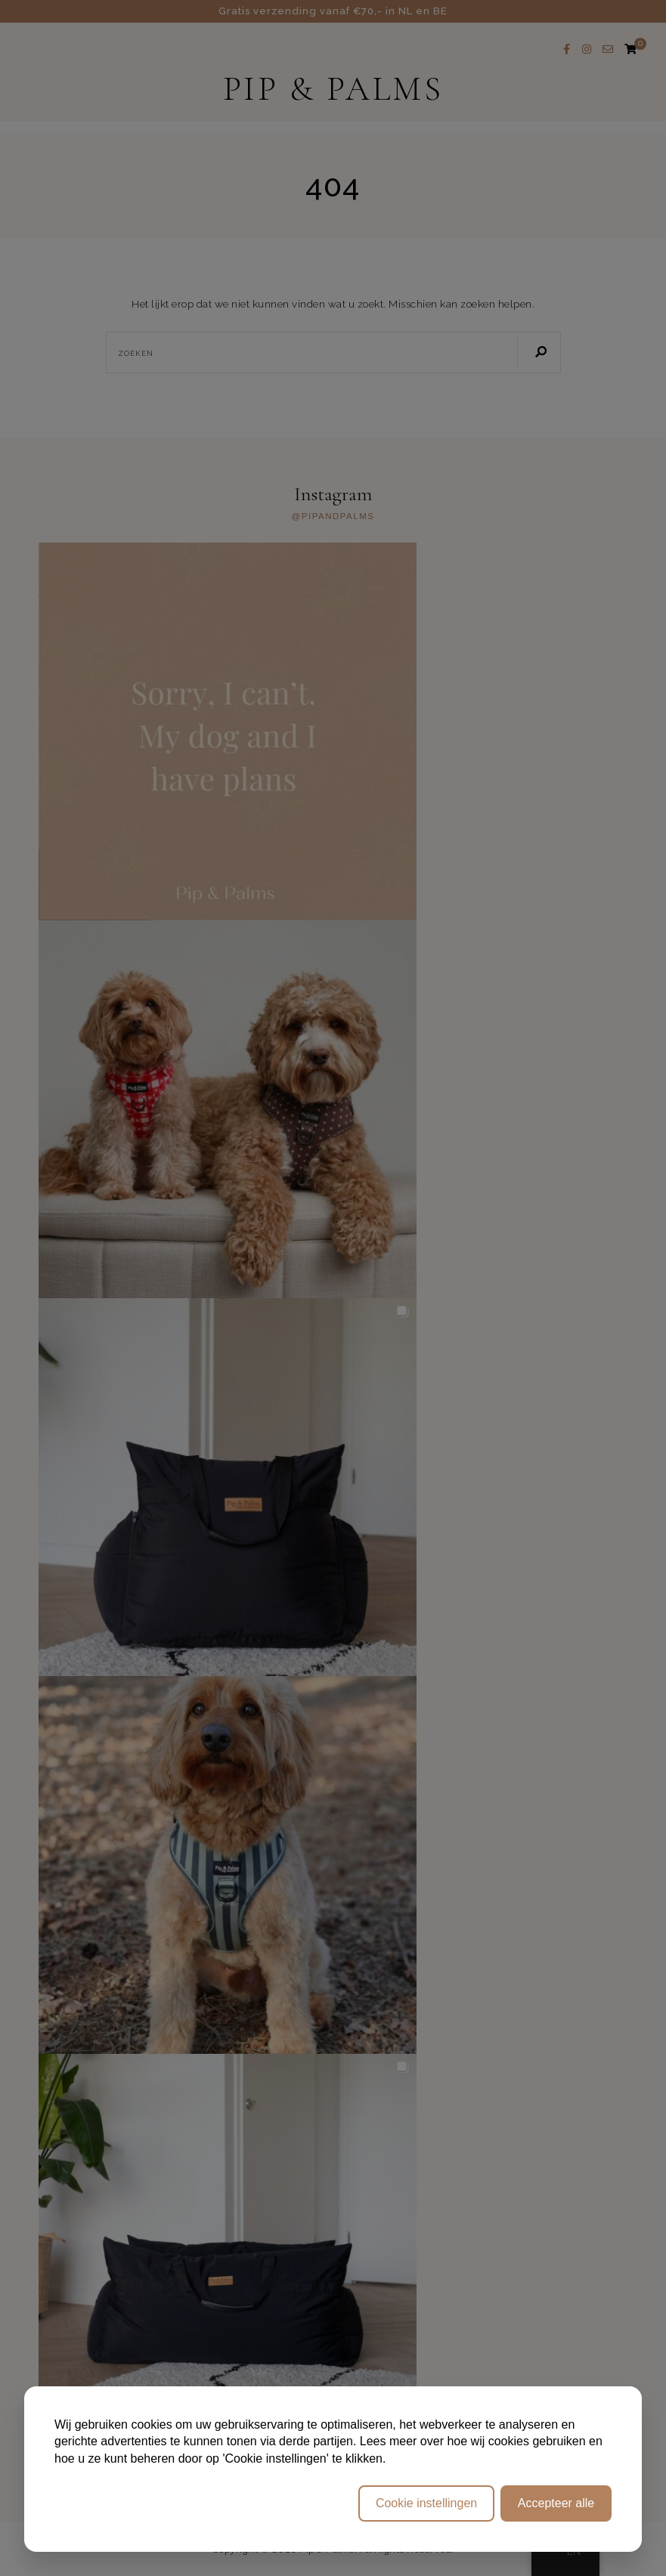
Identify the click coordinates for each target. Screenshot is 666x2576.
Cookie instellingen (426, 2503)
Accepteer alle (556, 2503)
